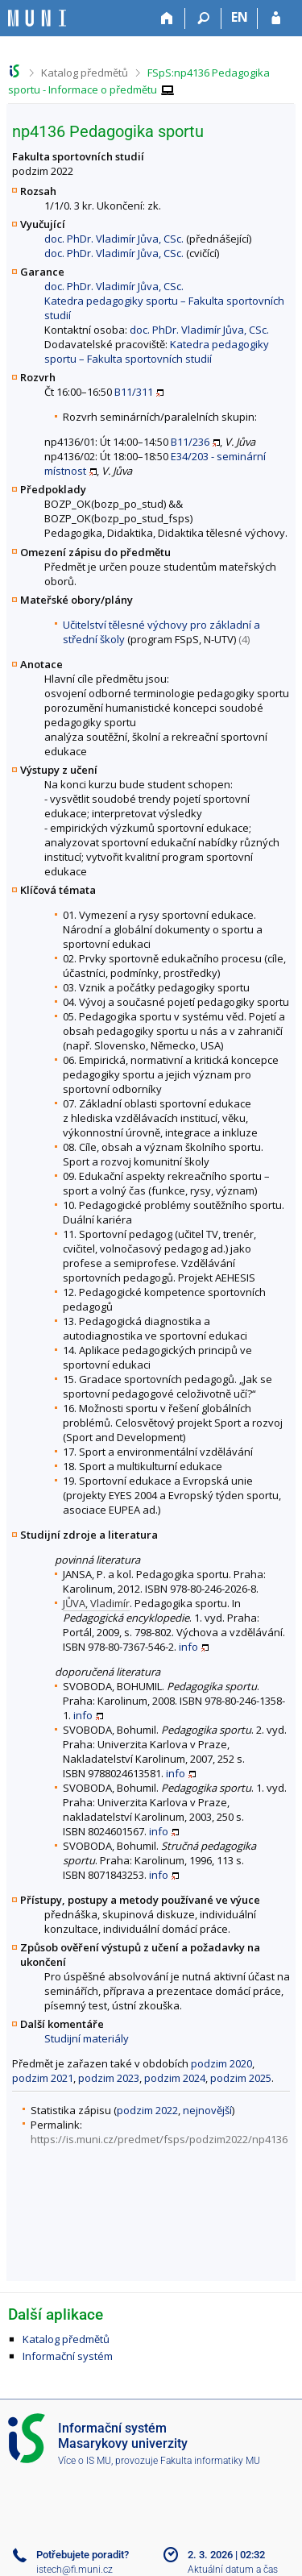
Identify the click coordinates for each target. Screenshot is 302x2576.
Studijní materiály (86, 2038)
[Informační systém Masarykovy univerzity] (37, 18)
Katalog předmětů (84, 72)
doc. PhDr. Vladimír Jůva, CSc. (114, 238)
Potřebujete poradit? (82, 2555)
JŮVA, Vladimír (96, 1603)
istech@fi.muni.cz (74, 2569)
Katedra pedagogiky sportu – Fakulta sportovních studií (156, 351)
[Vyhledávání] (203, 18)
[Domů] (167, 18)
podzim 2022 (147, 2110)
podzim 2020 (221, 2063)
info (188, 1646)
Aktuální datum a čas (233, 2569)
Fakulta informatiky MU (210, 2460)
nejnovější (207, 2110)
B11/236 (190, 441)
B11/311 (133, 391)
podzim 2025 (240, 2078)
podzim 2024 (174, 2078)
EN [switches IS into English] (239, 17)
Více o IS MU (84, 2460)
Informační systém (68, 2356)
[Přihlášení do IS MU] (276, 18)
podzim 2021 (42, 2078)
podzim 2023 (108, 2078)
